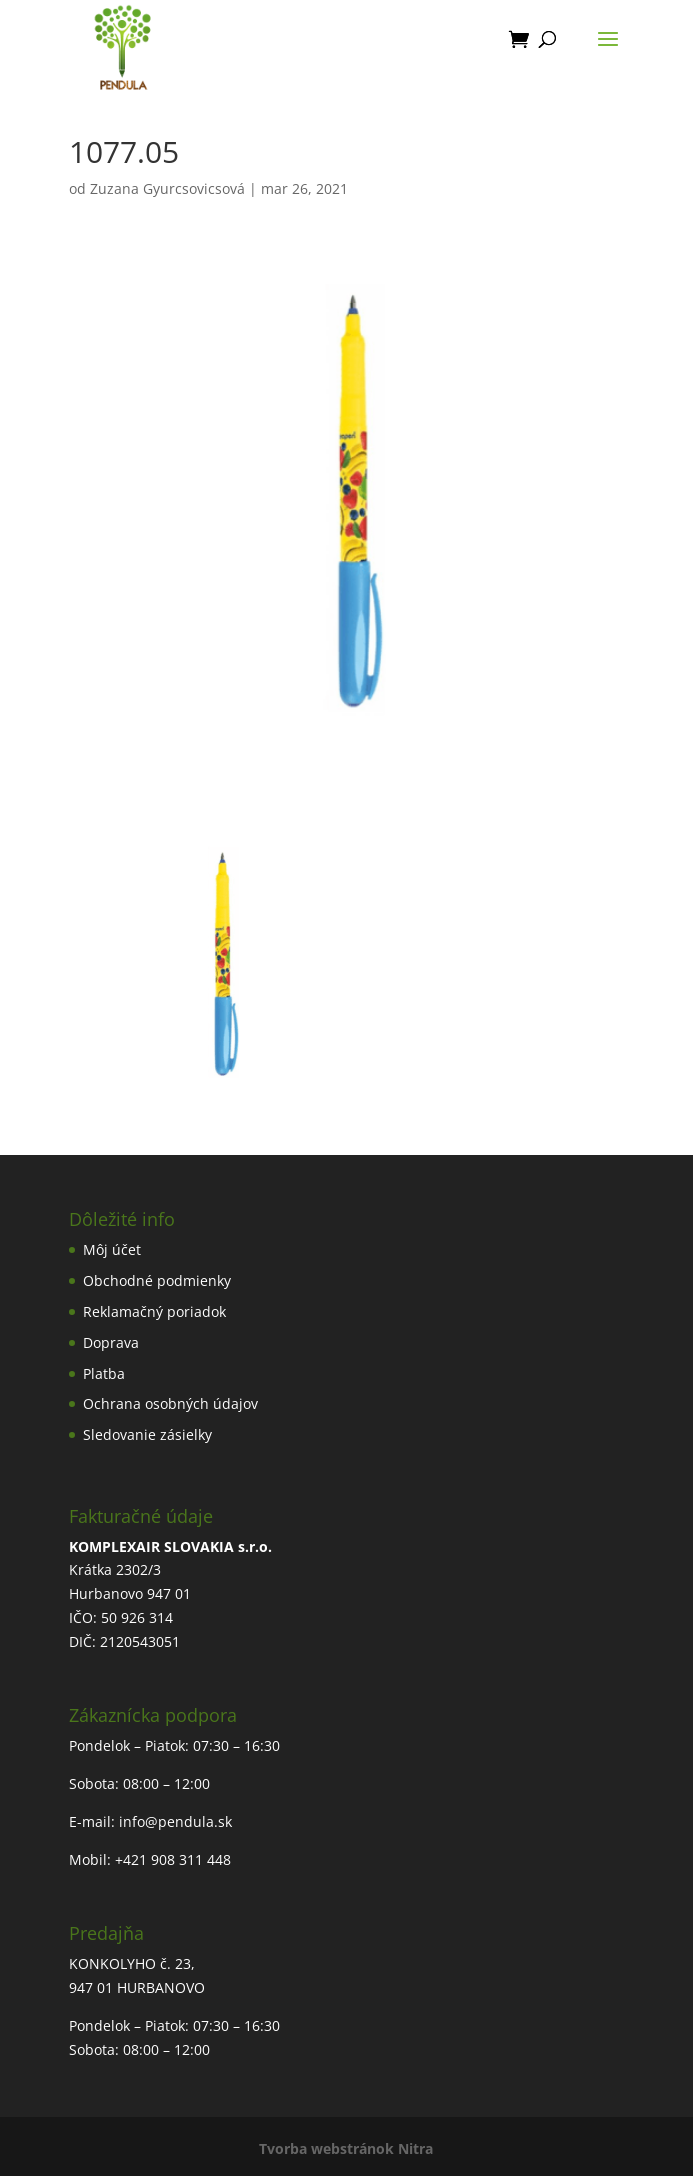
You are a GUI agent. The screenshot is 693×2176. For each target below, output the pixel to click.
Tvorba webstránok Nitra (346, 2148)
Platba (104, 1373)
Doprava (111, 1342)
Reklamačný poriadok (154, 1311)
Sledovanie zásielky (147, 1434)
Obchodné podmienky (157, 1280)
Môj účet (112, 1249)
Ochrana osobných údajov (170, 1403)
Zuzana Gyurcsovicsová (167, 188)
